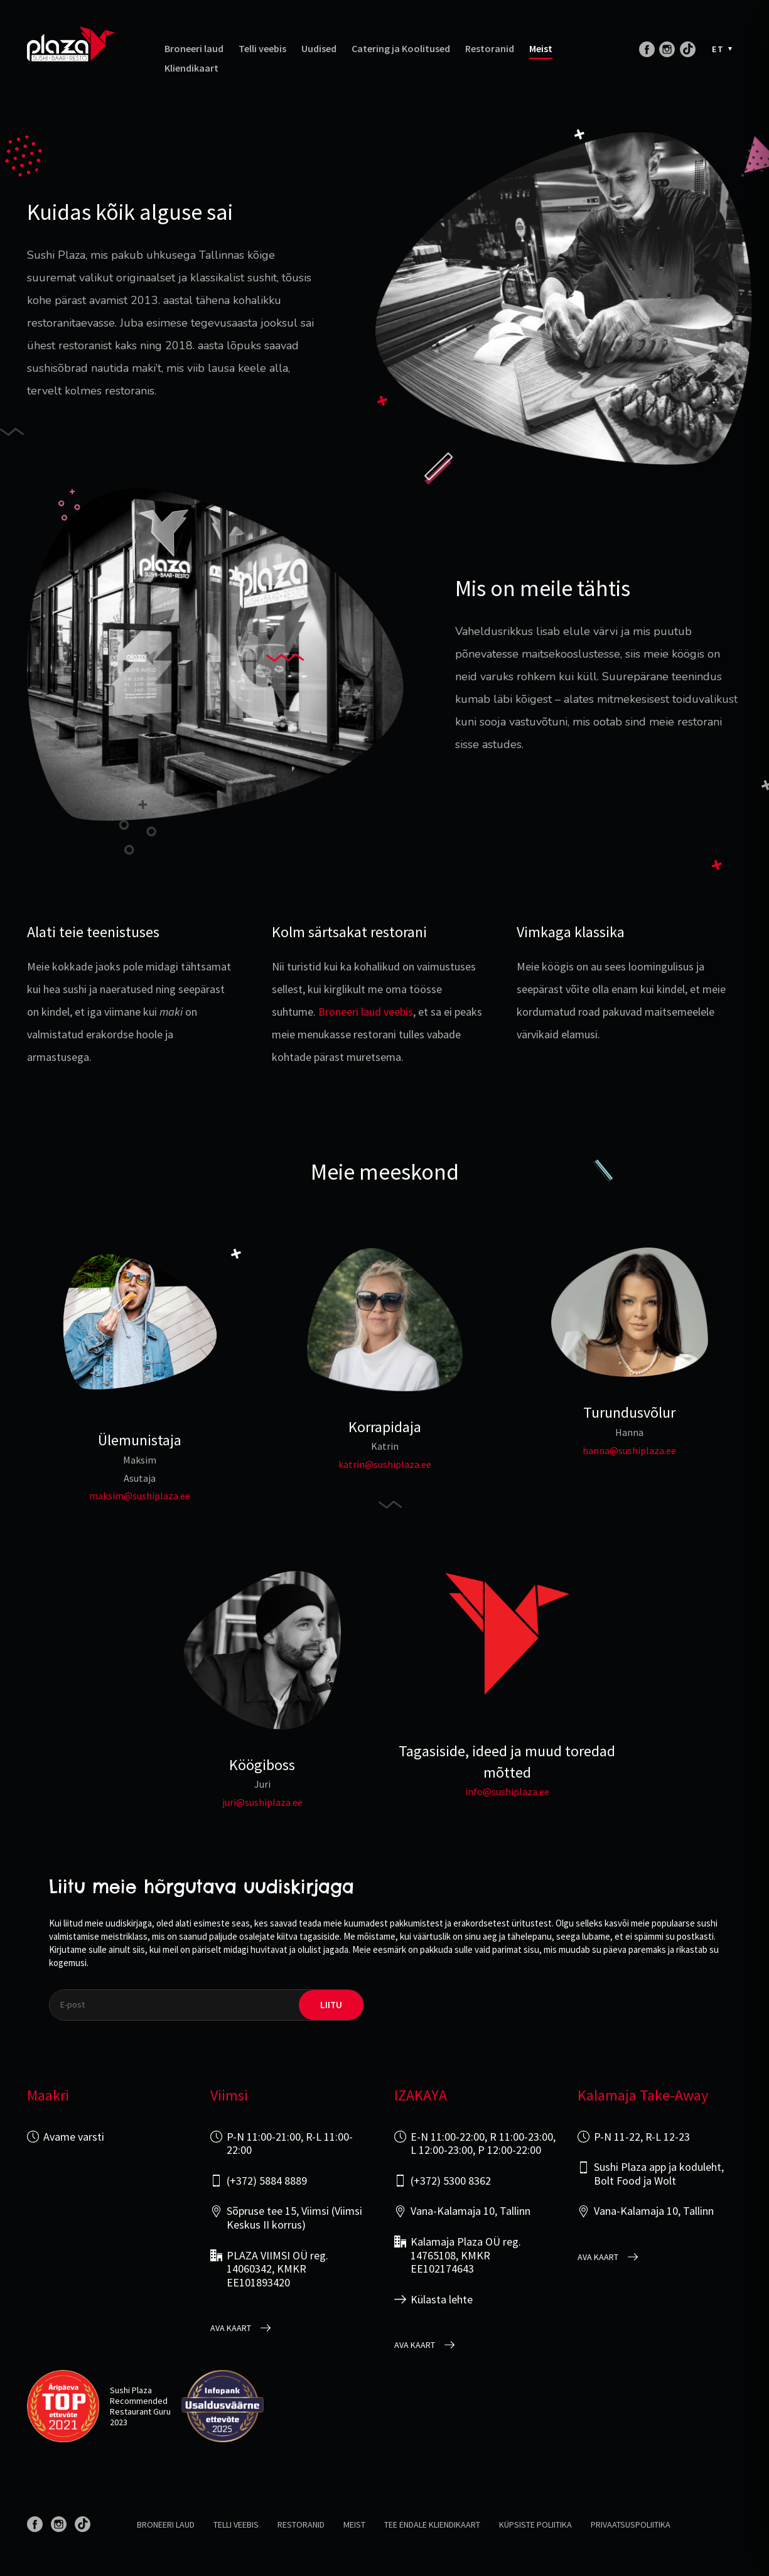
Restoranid (489, 49)
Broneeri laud (193, 49)
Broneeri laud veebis (365, 1011)
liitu (331, 2005)
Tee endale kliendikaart (432, 2524)
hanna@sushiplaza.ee (629, 1450)
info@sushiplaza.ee (507, 1791)
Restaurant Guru (140, 2411)
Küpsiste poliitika (535, 2524)
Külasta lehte (442, 2300)
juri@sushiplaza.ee (262, 1802)
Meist (540, 49)
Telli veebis (262, 49)
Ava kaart (230, 2328)
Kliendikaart (191, 68)
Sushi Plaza (131, 2390)
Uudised (318, 49)
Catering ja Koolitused (401, 49)
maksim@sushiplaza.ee (139, 1495)
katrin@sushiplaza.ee (384, 1464)
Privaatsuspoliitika (630, 2524)
